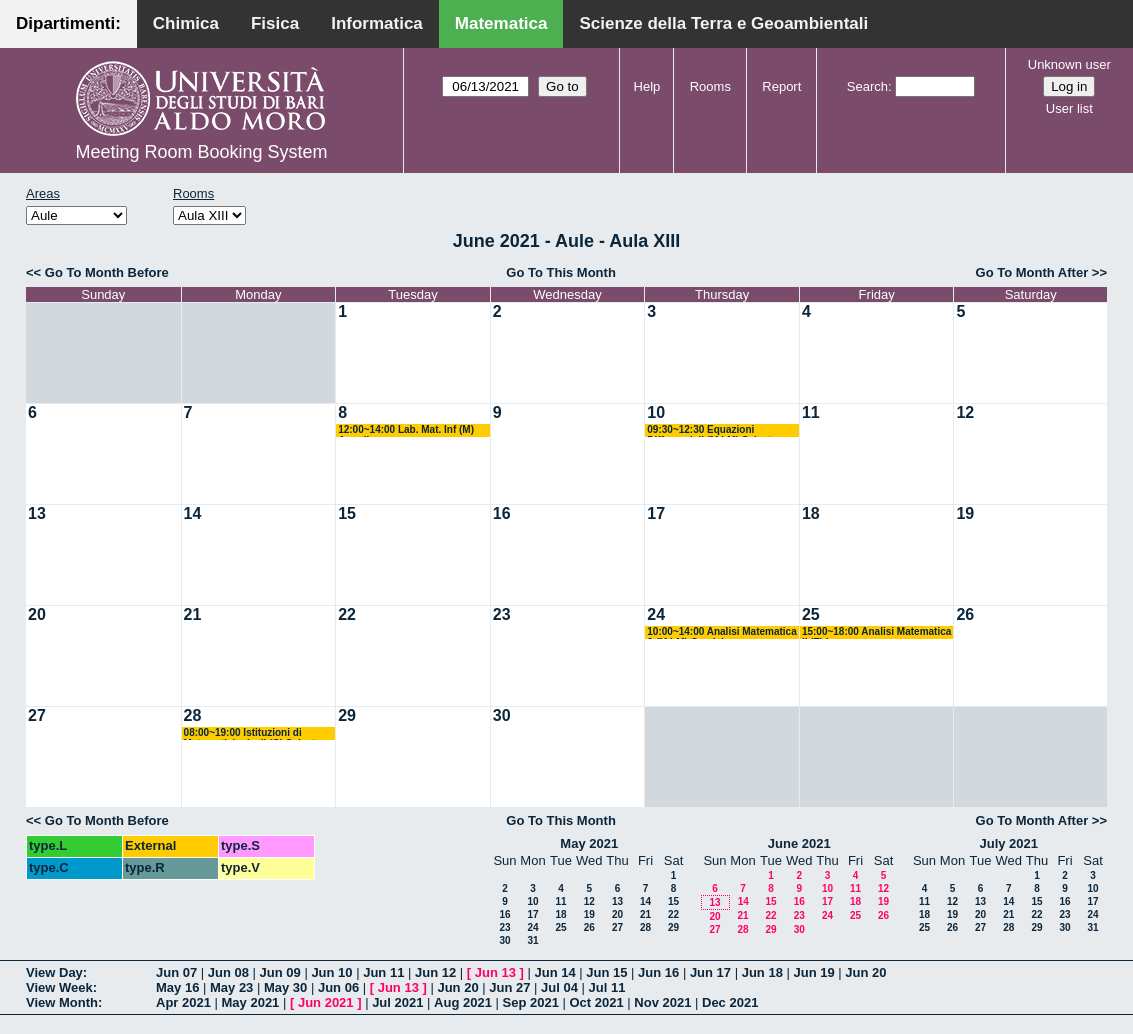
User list (1069, 108)
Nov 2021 (662, 1002)
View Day (54, 972)
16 (502, 513)
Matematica (501, 23)
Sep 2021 (531, 1002)
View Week (59, 987)
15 (347, 513)
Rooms (710, 86)
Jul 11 (607, 987)
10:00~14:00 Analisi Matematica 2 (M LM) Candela (721, 632)
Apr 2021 (183, 1002)
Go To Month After (1032, 272)
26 (965, 614)
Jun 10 (331, 972)
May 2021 (589, 843)
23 (502, 614)
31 (532, 940)
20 (37, 614)
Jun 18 (762, 972)
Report (781, 86)
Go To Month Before (107, 272)
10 (656, 412)
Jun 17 (710, 972)
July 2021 (1008, 843)
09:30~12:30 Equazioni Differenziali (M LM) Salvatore (716, 430)
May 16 (177, 987)
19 (965, 513)
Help (647, 86)
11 (811, 412)
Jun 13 (495, 972)
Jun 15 (606, 972)
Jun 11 (383, 972)
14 (193, 513)
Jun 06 (338, 987)
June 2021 (799, 843)
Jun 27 (509, 987)
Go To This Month (561, 272)
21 (193, 614)
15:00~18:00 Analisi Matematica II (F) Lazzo (876, 632)
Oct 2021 (596, 1002)
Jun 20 (865, 972)
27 (37, 715)
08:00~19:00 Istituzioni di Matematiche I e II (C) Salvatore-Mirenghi (259, 733)
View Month (62, 1002)
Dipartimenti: (68, 23)
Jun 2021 (326, 1002)
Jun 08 (228, 972)
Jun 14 (554, 972)
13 (37, 513)
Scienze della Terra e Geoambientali (723, 23)
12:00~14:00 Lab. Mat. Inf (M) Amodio (406, 430)
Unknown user (1069, 64)
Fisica (275, 23)
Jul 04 (559, 987)
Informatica (377, 23)
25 (811, 614)
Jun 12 (435, 972)
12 (965, 412)
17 (656, 513)
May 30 (285, 987)
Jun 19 (813, 972)
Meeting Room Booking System (201, 152)
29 (347, 715)
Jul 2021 (397, 1002)
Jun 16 (658, 972)
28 (193, 715)
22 (347, 614)
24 (656, 614)
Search (867, 86)
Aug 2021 (463, 1002)
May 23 (231, 987)
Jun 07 (176, 972)
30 (502, 715)
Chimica (186, 23)
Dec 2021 (730, 1002)
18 (811, 513)
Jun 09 (280, 972)
